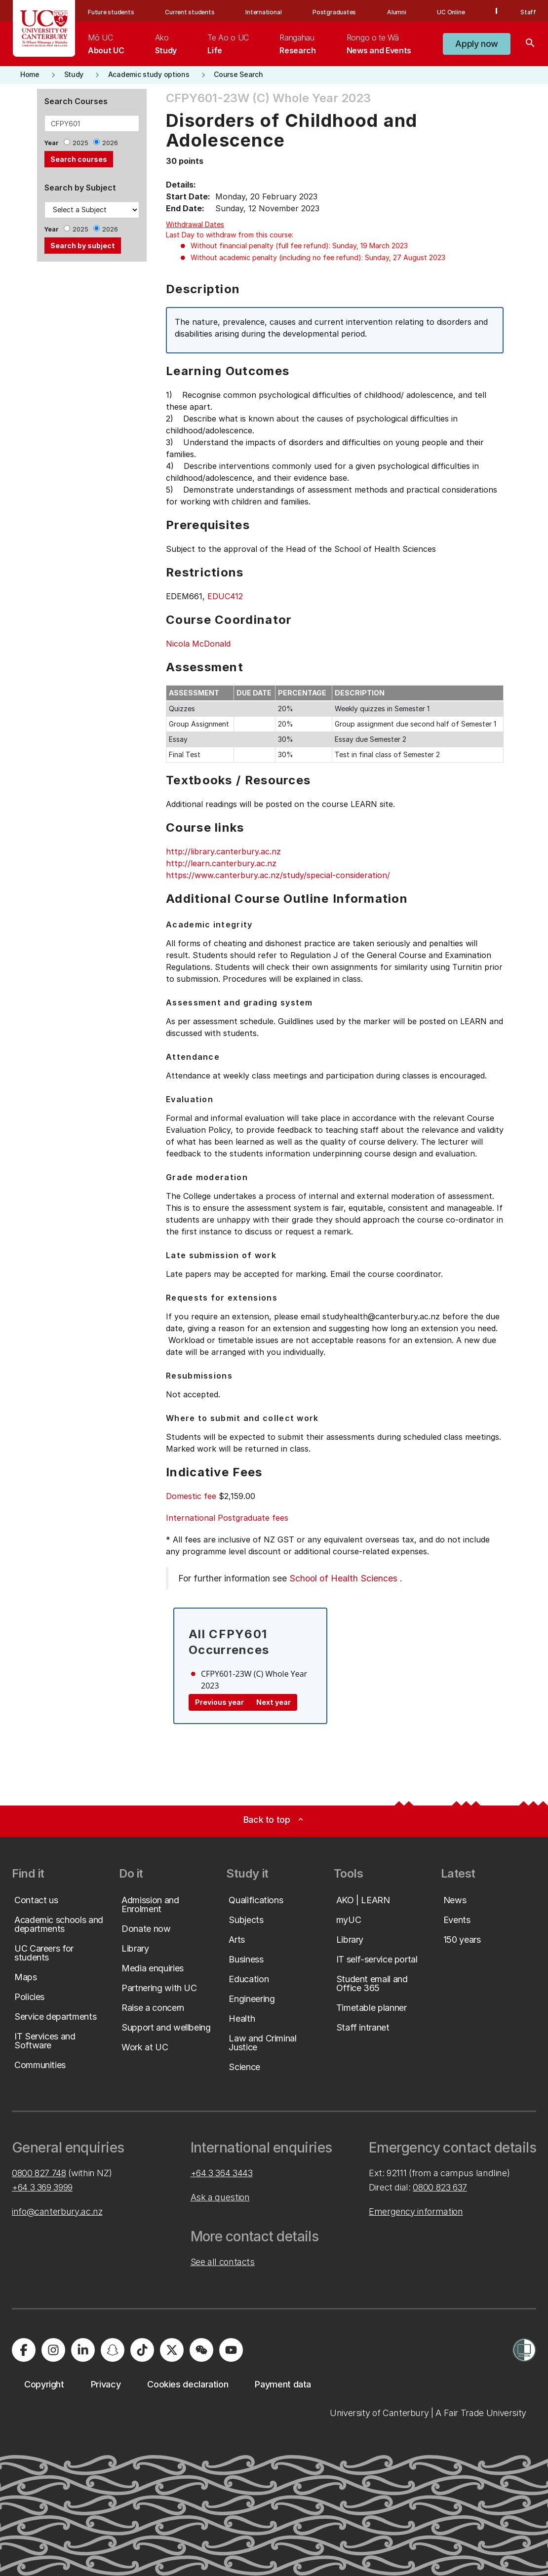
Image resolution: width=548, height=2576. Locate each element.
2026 (110, 143)
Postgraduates (334, 12)
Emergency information (416, 2211)
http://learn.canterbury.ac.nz (221, 863)
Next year (273, 1702)
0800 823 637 (440, 2187)
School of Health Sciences (343, 1578)
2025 (80, 143)
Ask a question (220, 2197)
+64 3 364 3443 (222, 2173)
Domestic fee (191, 1496)
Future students (111, 12)
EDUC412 (225, 596)
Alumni (396, 12)
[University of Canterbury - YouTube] (231, 2350)
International (263, 12)
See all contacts (223, 2262)
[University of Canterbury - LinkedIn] (83, 2350)
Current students (189, 12)
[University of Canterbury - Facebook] (24, 2350)
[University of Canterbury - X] (172, 2350)
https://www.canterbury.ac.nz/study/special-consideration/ (278, 875)
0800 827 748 (39, 2173)
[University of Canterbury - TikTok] (142, 2350)
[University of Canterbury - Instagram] (53, 2350)
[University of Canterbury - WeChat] (201, 2350)
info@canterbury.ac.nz (57, 2211)
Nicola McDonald (198, 644)
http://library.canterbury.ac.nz (223, 851)
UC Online (451, 12)
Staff (528, 12)
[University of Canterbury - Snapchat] (112, 2350)
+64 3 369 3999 (42, 2187)
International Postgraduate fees (227, 1518)
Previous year (219, 1702)
